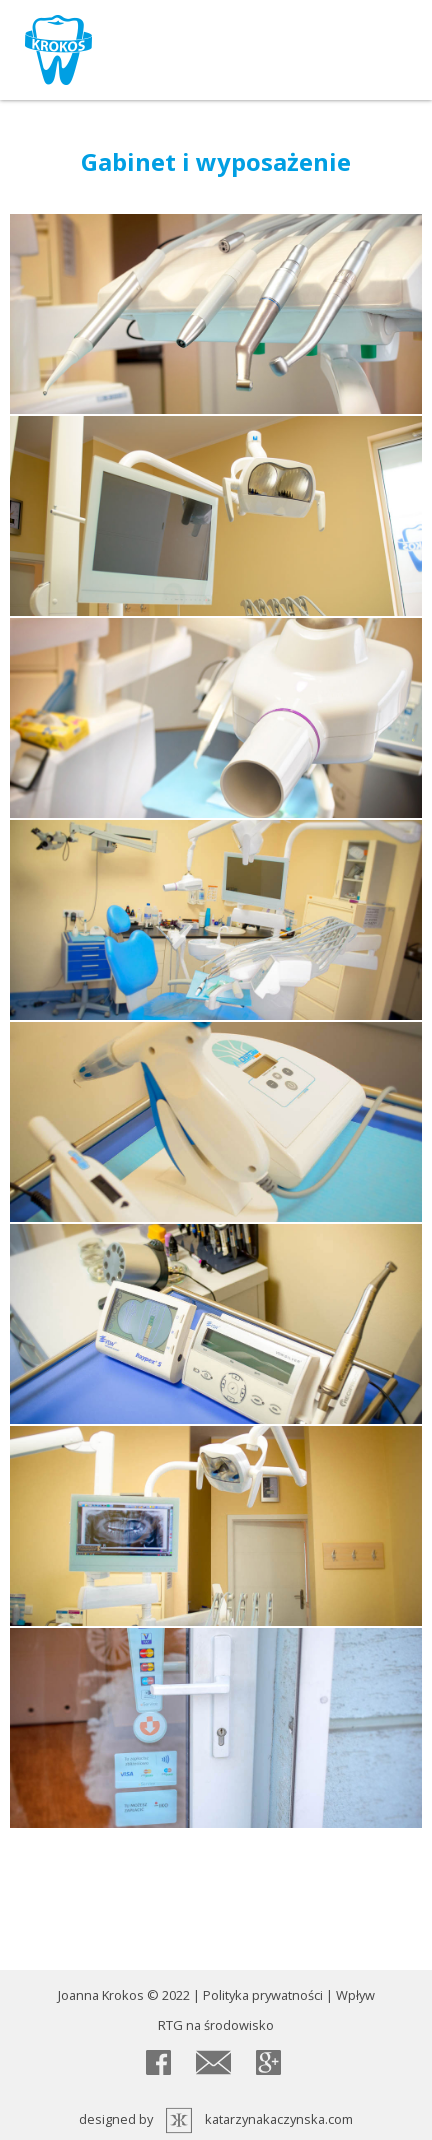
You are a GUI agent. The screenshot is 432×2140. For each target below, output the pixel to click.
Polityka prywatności (263, 1995)
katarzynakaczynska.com (279, 2119)
